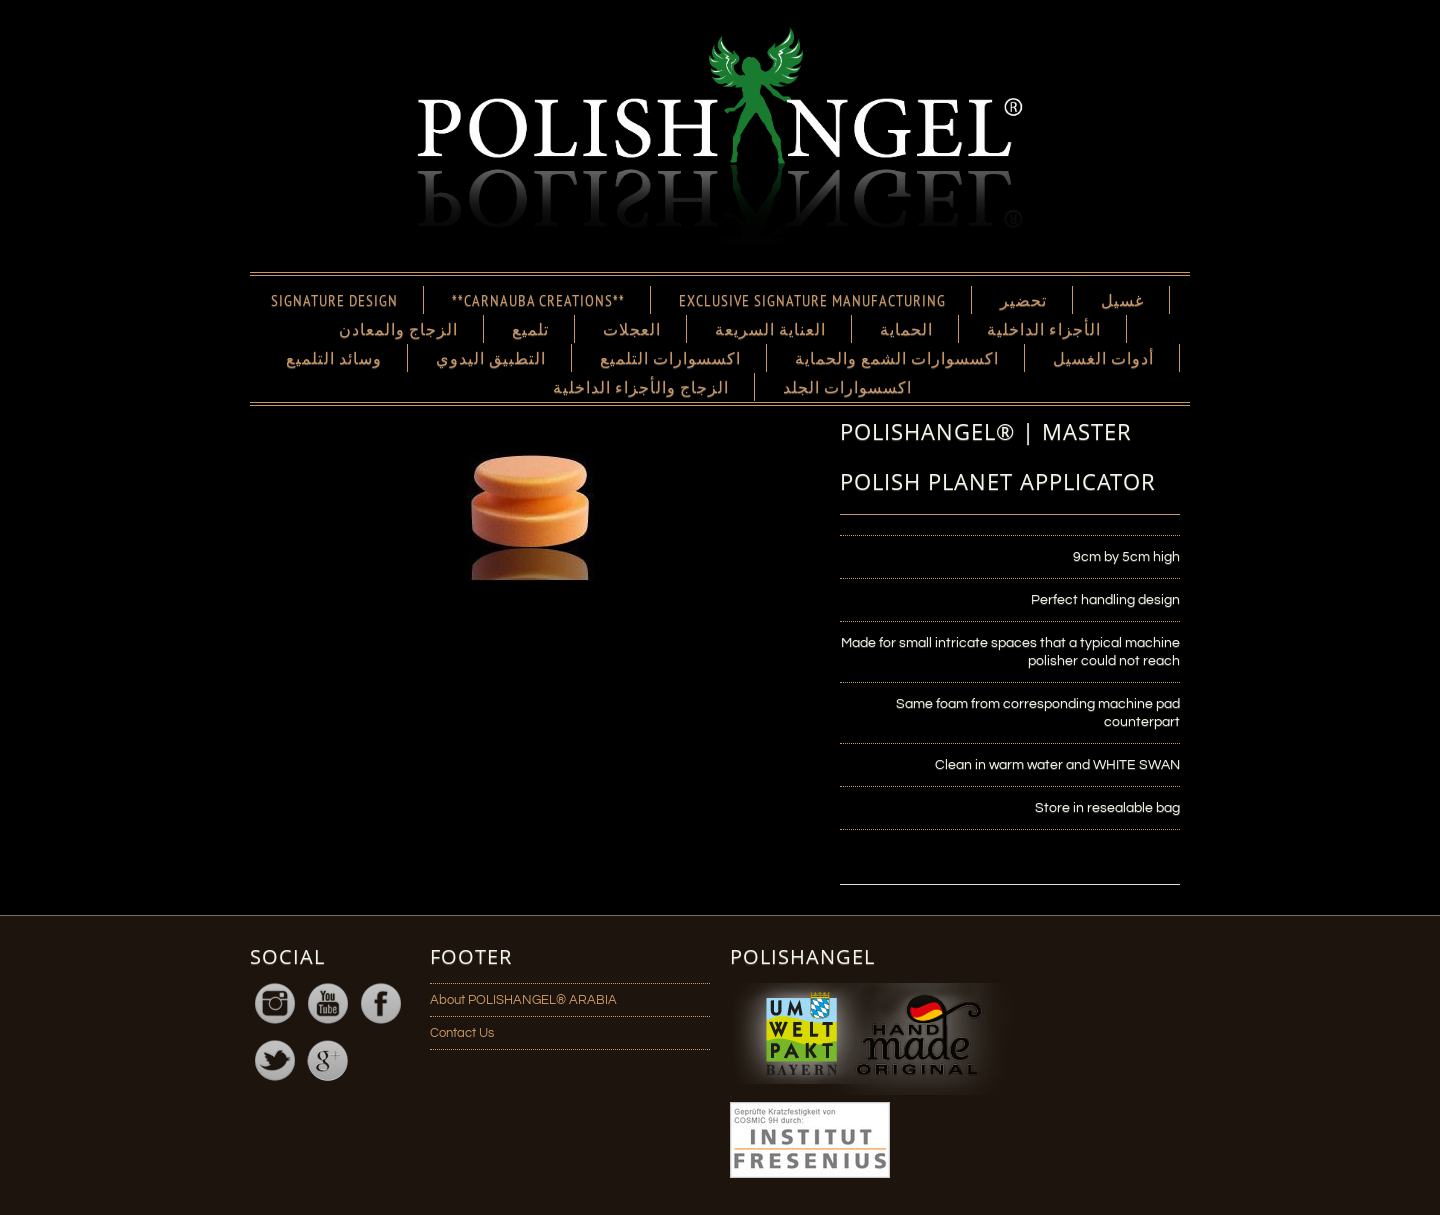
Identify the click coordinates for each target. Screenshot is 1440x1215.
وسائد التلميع (334, 358)
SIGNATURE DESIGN (334, 300)
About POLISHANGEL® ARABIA (523, 1000)
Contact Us (462, 1033)
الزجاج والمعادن (398, 329)
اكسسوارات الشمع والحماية (897, 358)
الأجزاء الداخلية (1044, 329)
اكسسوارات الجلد (847, 387)
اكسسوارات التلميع (670, 358)
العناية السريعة (770, 329)
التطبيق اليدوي (491, 358)
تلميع (530, 329)
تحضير (1023, 300)
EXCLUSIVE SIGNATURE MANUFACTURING (812, 300)
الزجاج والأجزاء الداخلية (641, 387)
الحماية (906, 329)
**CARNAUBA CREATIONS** (538, 300)
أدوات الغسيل (1103, 358)
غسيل (1122, 300)
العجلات (632, 329)
